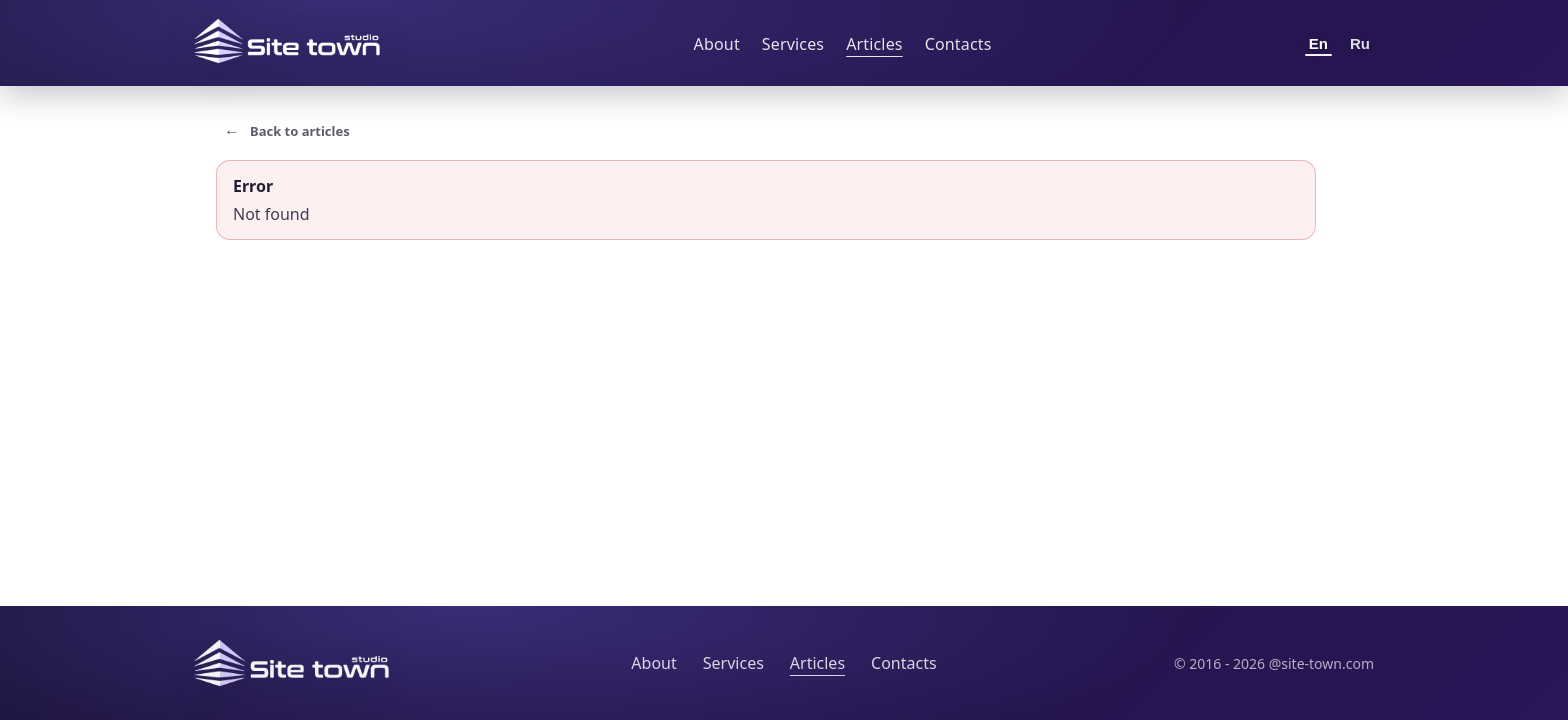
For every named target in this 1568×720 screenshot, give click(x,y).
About (717, 44)
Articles (874, 44)
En (1318, 43)
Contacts (958, 44)
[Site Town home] (287, 41)
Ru (1360, 43)
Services (793, 44)
